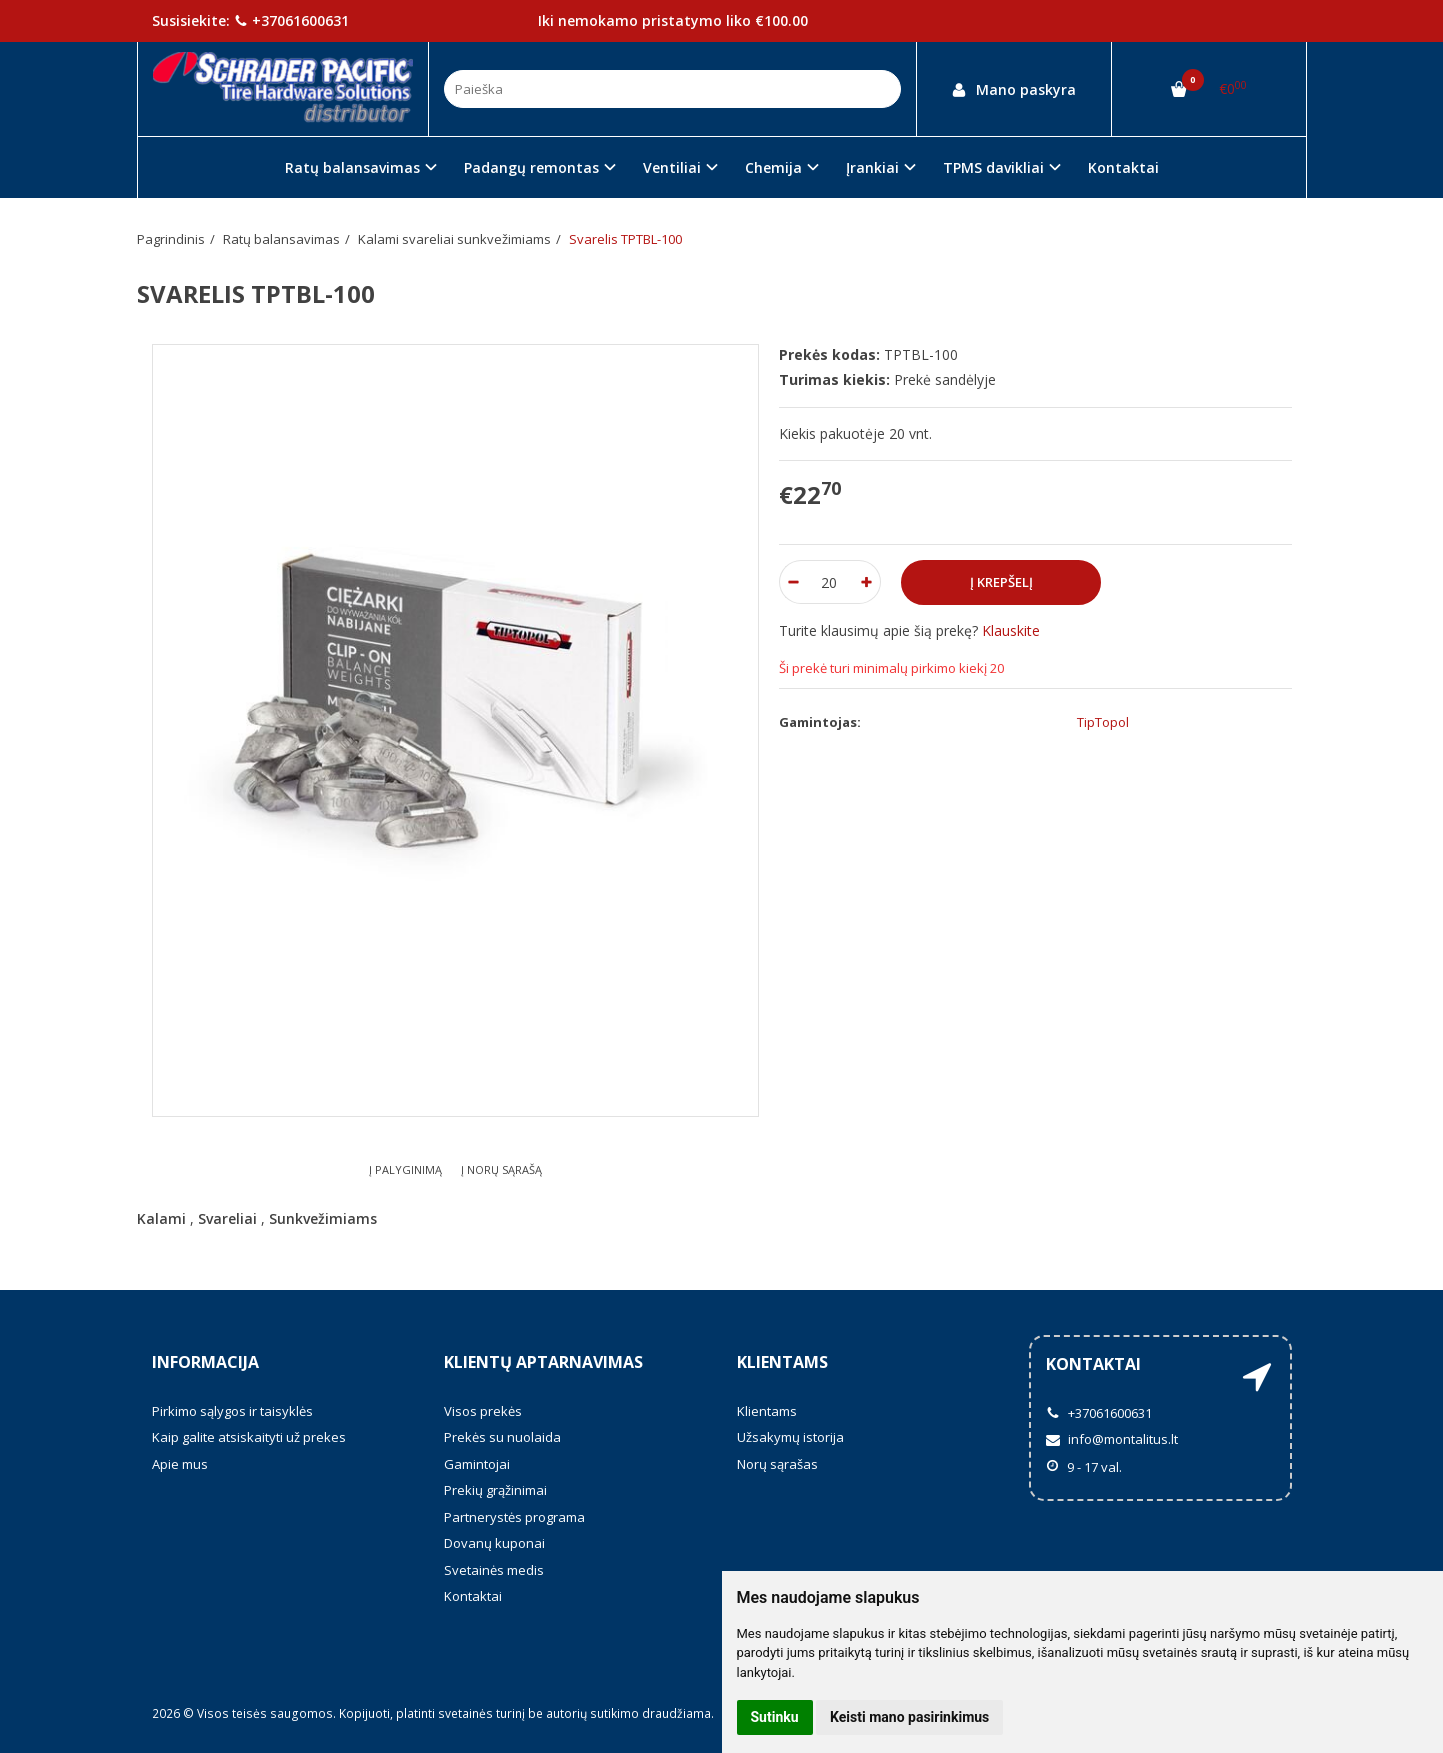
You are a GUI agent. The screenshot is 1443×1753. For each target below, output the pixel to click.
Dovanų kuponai (494, 1543)
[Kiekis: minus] (793, 582)
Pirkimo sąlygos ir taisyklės (232, 1411)
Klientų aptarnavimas (543, 1362)
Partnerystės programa (514, 1517)
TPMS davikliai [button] (993, 167)
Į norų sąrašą (501, 1169)
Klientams (782, 1362)
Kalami (161, 1218)
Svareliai (227, 1218)
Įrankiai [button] (872, 167)
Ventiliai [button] (672, 167)
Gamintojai (477, 1464)
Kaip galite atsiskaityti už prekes (249, 1437)
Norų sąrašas (777, 1464)
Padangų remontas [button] (531, 167)
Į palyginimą (405, 1169)
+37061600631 (291, 20)
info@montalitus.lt (1112, 1439)
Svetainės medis (494, 1570)
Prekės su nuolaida (502, 1437)
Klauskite (1011, 630)
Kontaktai (1123, 167)
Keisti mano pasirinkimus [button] (909, 1717)
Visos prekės (483, 1411)
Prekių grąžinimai (495, 1490)
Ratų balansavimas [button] (352, 167)
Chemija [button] (773, 167)
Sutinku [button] (775, 1717)
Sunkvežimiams (323, 1218)
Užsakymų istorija (790, 1437)
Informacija (205, 1362)
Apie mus (180, 1464)
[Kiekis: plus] (866, 582)
